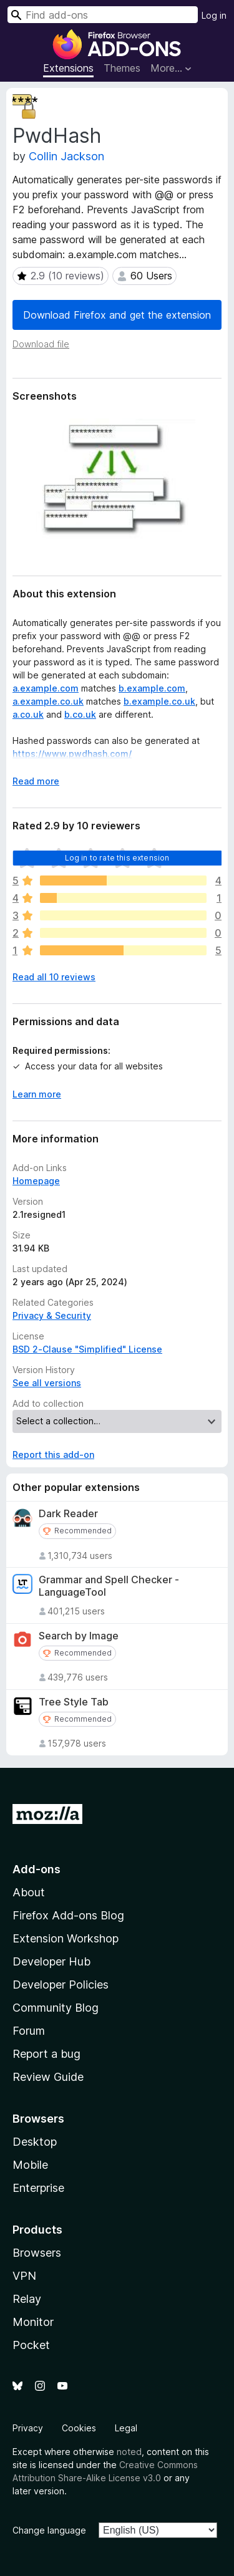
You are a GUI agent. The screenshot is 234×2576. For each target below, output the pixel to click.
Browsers (36, 2252)
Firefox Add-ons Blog (68, 1915)
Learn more (36, 1094)
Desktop (34, 2141)
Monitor (33, 2321)
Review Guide (48, 2076)
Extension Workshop (65, 1938)
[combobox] (102, 14)
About (28, 1892)
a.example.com (45, 688)
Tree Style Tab (74, 1702)
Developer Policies (60, 1984)
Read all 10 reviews (53, 977)
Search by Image (79, 1636)
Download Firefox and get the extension (117, 315)
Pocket (31, 2345)
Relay (26, 2298)
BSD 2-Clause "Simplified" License (87, 1349)
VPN (24, 2275)
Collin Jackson (66, 156)
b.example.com (152, 688)
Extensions (68, 68)
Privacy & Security (51, 1315)
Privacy (27, 2428)
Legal (126, 2428)
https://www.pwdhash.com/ (72, 753)
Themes (122, 68)
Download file (40, 344)
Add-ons (36, 1869)
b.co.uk (80, 714)
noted (129, 2451)
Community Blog (55, 2007)
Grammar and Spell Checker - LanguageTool (109, 1586)
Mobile (30, 2164)
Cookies (79, 2428)
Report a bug (46, 2053)
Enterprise (38, 2187)
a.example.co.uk (48, 701)
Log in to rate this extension (117, 857)
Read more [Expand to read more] (35, 781)
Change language (49, 2530)
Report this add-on (53, 1454)
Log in (214, 15)
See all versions (46, 1382)
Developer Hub (51, 1961)
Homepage (36, 1180)
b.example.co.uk (159, 701)
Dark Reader (68, 1514)
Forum (28, 2030)
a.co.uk (28, 714)
